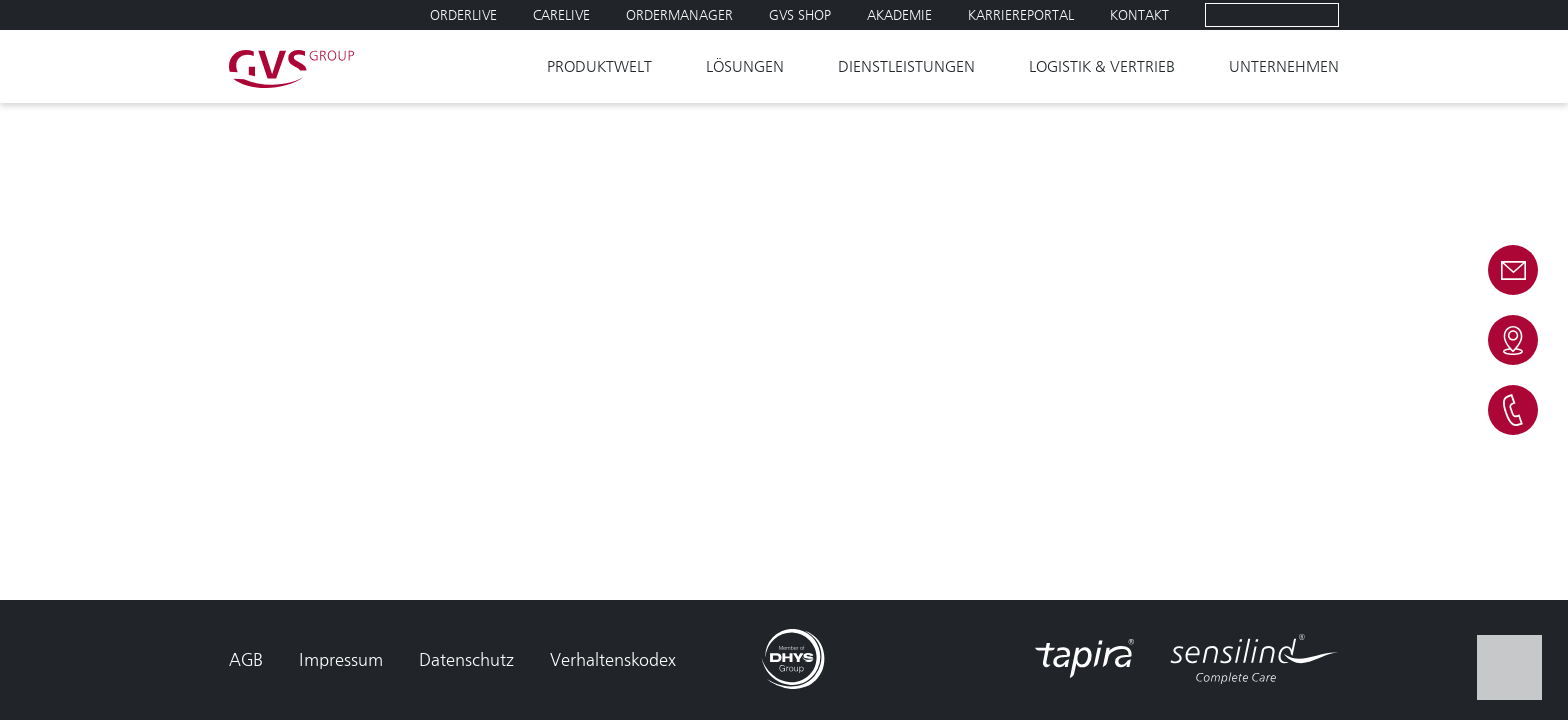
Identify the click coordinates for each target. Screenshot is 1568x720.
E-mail (1513, 270)
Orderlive (463, 15)
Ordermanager (679, 15)
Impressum (341, 660)
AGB (246, 660)
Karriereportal (1021, 15)
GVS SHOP (800, 15)
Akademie (899, 15)
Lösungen (745, 66)
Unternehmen (1284, 66)
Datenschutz (466, 660)
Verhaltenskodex (613, 660)
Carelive (561, 15)
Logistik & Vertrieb (1102, 66)
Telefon (1513, 410)
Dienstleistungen (906, 66)
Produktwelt (599, 66)
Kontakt (1139, 15)
